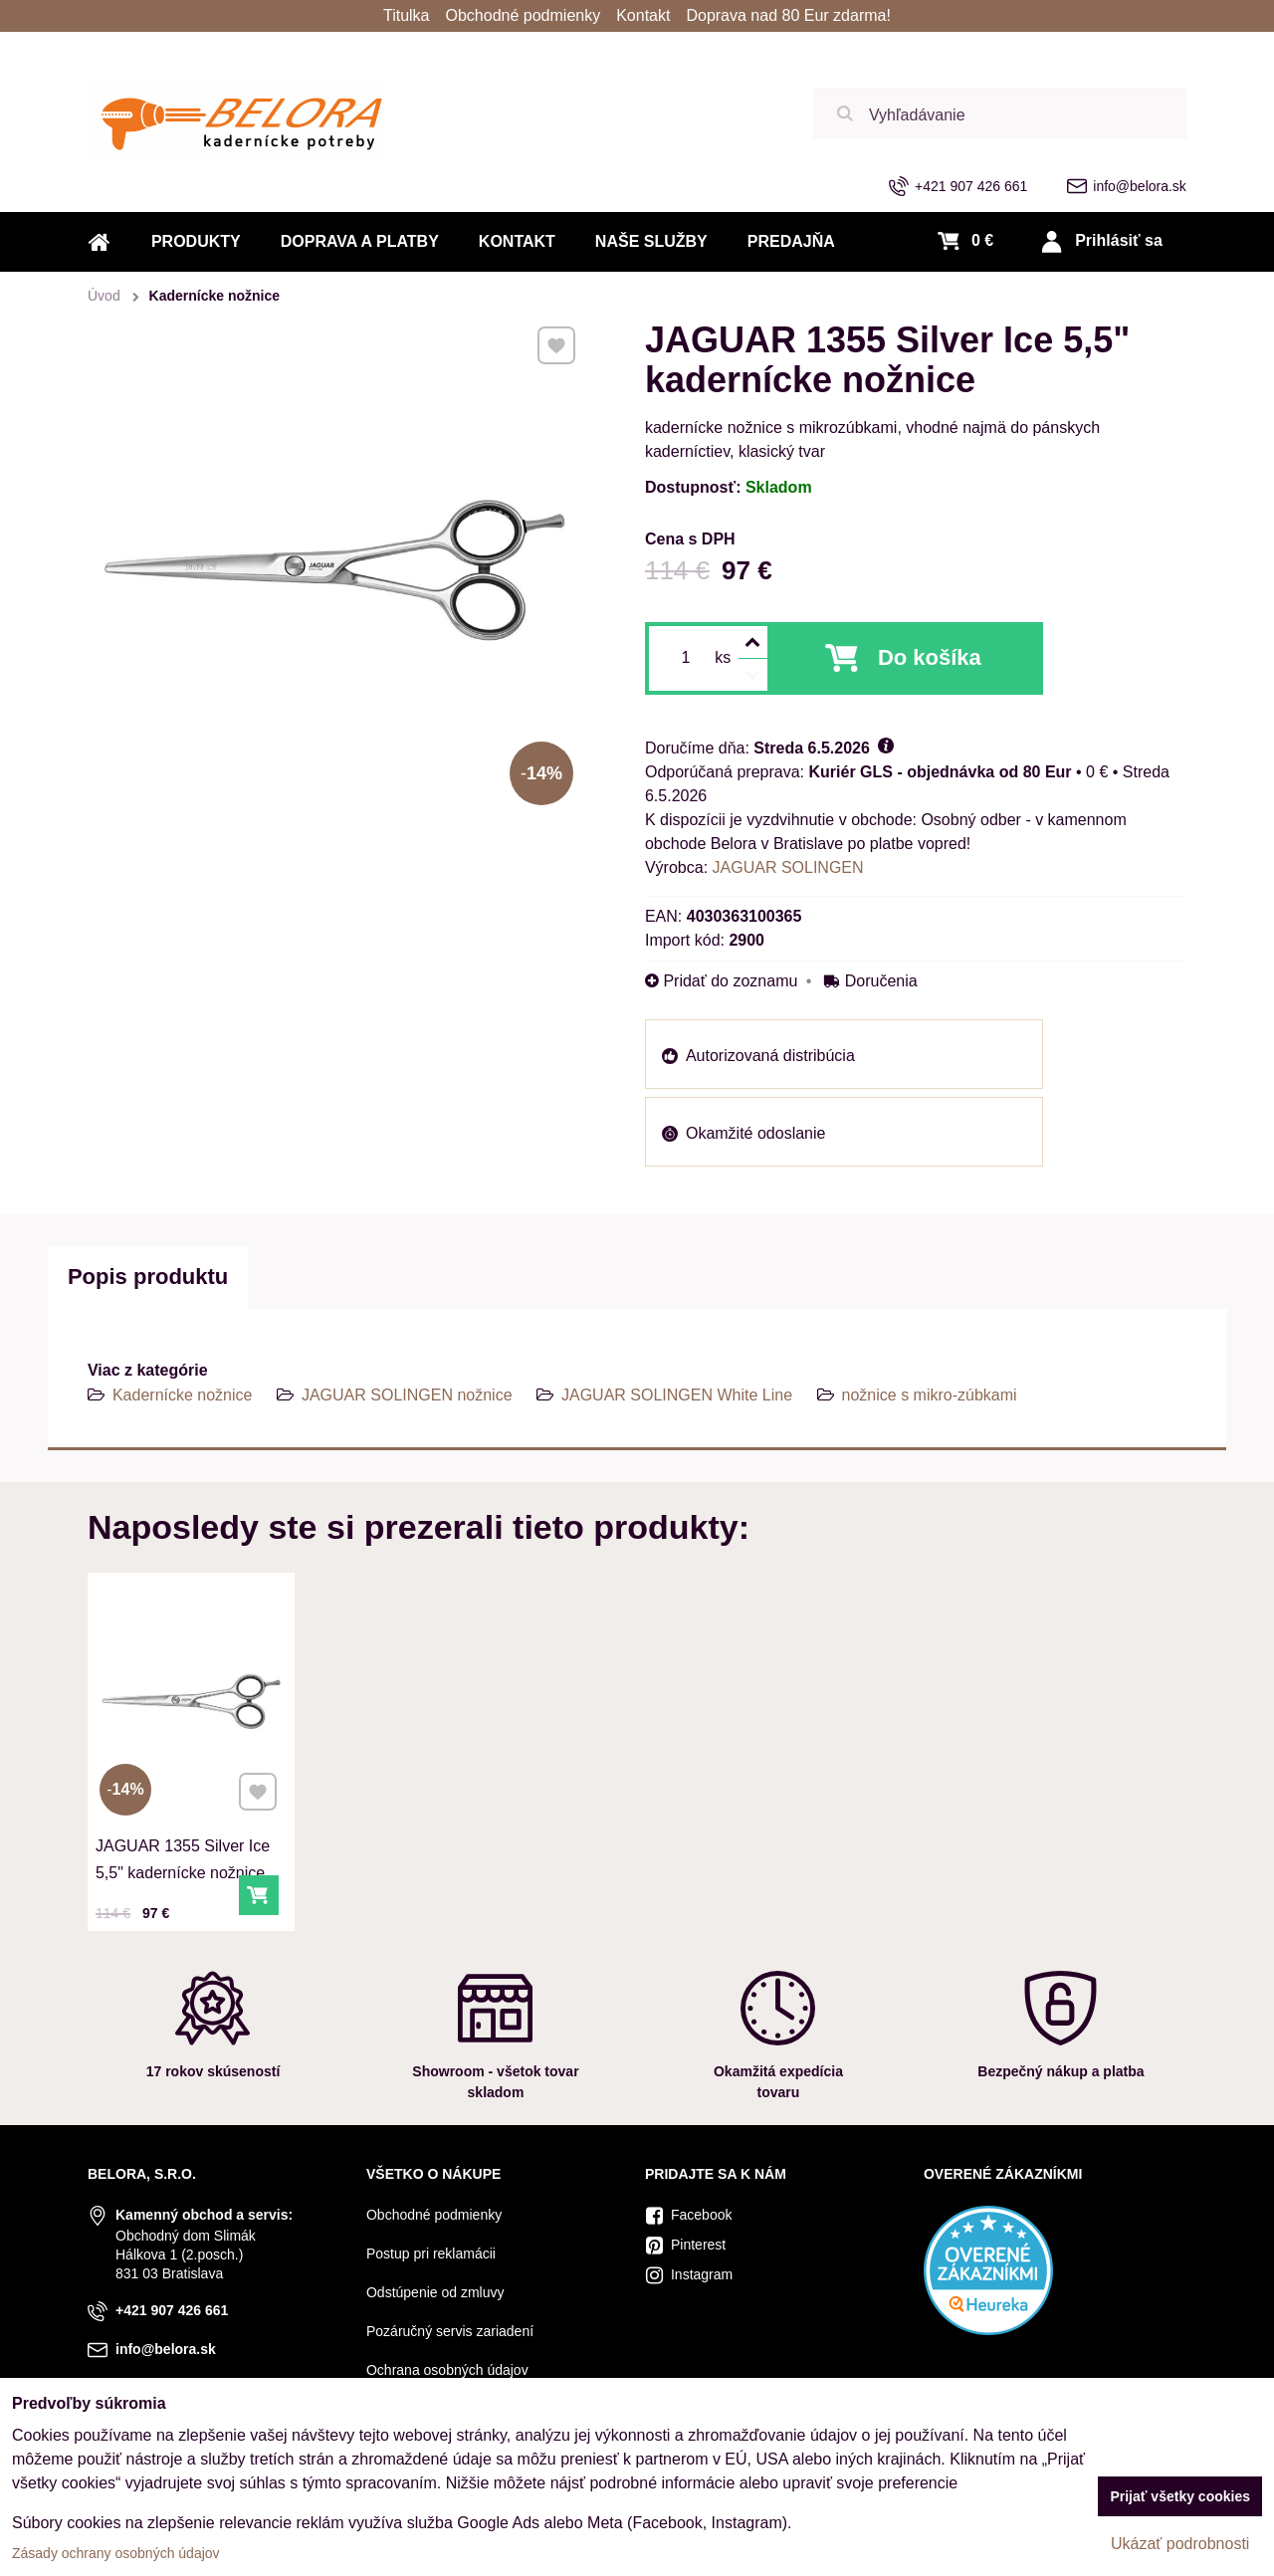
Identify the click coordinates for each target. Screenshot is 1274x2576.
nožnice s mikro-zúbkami (929, 1395)
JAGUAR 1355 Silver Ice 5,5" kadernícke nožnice (185, 1817)
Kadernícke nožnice (182, 1395)
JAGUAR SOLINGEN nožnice (407, 1395)
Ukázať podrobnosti (1180, 2543)
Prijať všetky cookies (1180, 2496)
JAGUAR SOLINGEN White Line (676, 1395)
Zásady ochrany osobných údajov (116, 2553)
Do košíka (929, 657)
